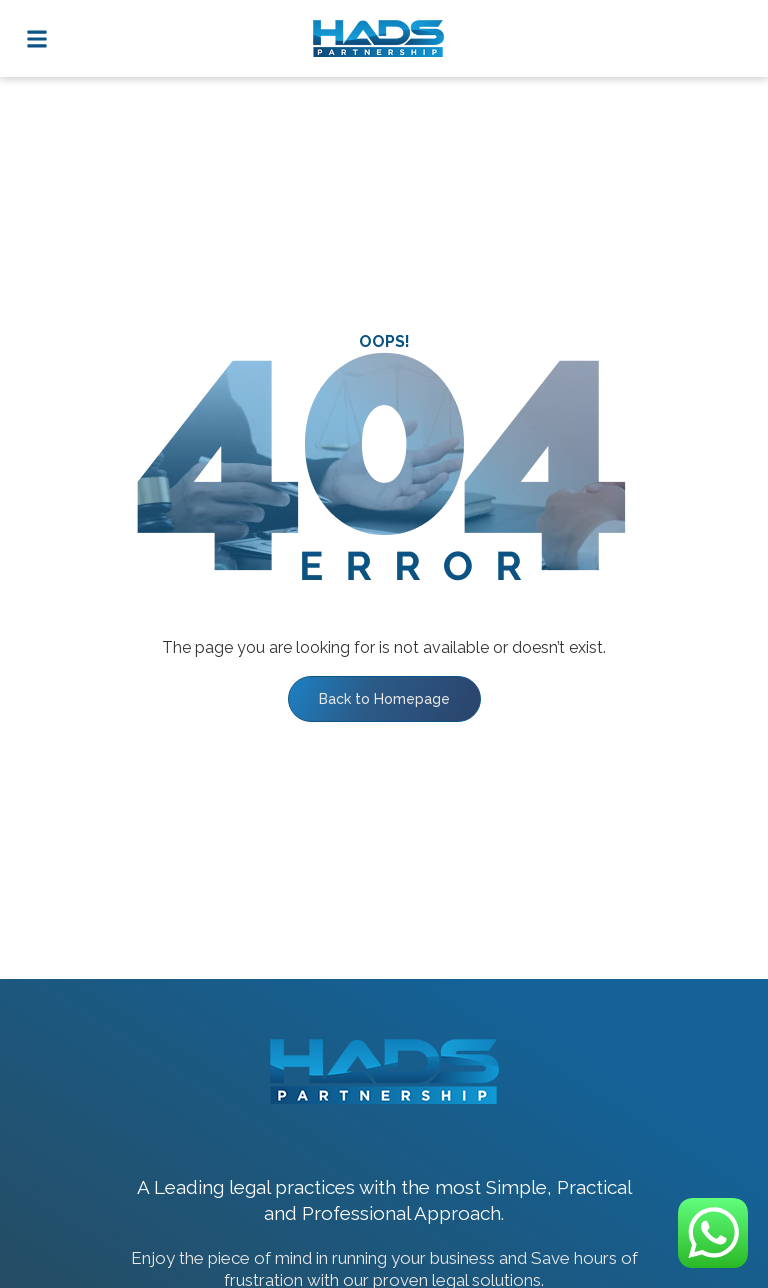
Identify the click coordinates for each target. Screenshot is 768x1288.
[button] (36, 38)
